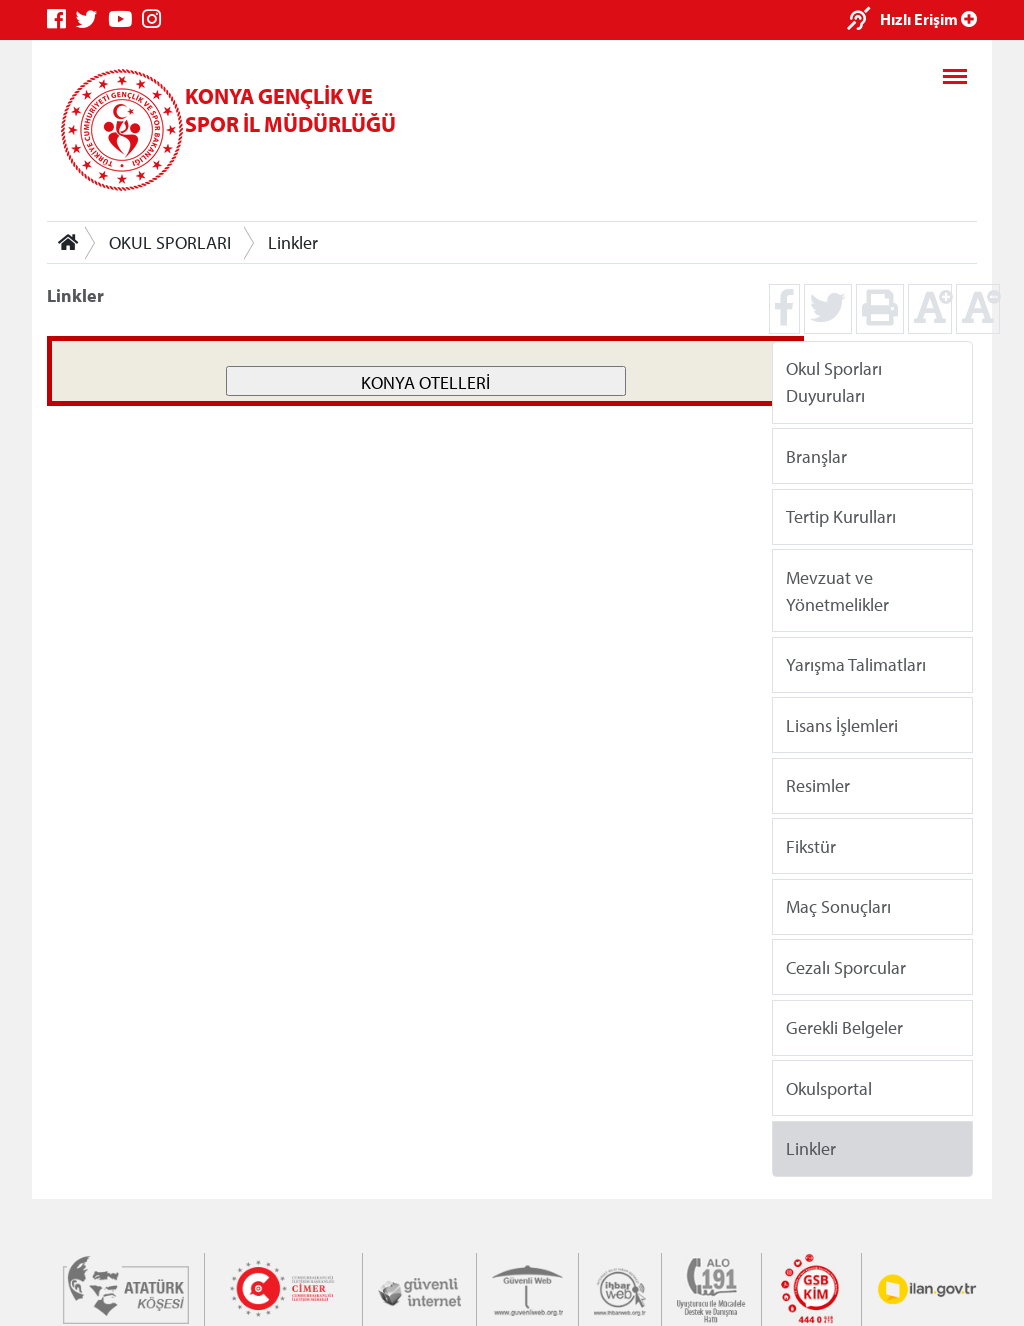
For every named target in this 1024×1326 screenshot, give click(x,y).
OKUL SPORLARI (170, 242)
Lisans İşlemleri (842, 724)
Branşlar (816, 455)
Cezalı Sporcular (846, 966)
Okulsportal (829, 1087)
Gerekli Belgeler (844, 1027)
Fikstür (811, 845)
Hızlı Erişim (928, 19)
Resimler (818, 785)
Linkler (293, 242)
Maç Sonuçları (838, 906)
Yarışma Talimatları (856, 664)
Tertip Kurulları (841, 516)
